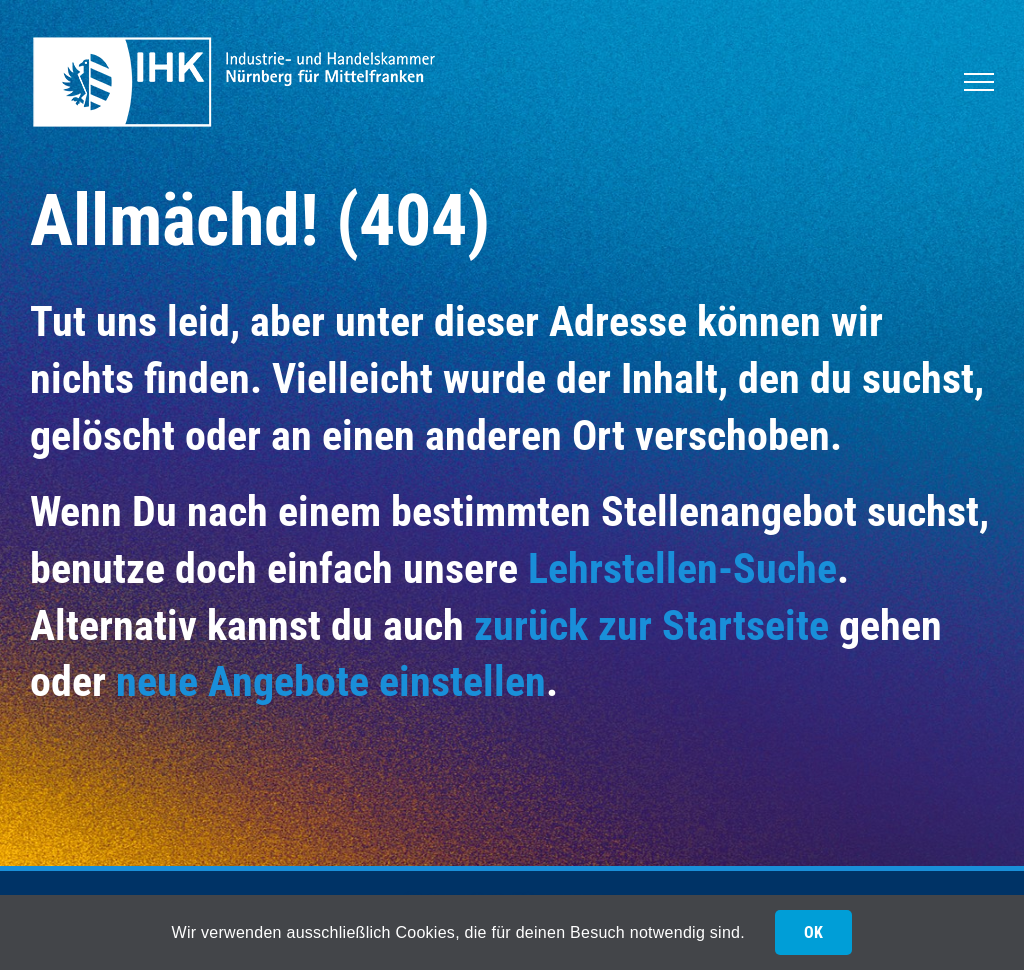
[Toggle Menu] (979, 82)
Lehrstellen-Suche (682, 568)
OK (813, 932)
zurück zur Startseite (651, 625)
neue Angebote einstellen (331, 681)
